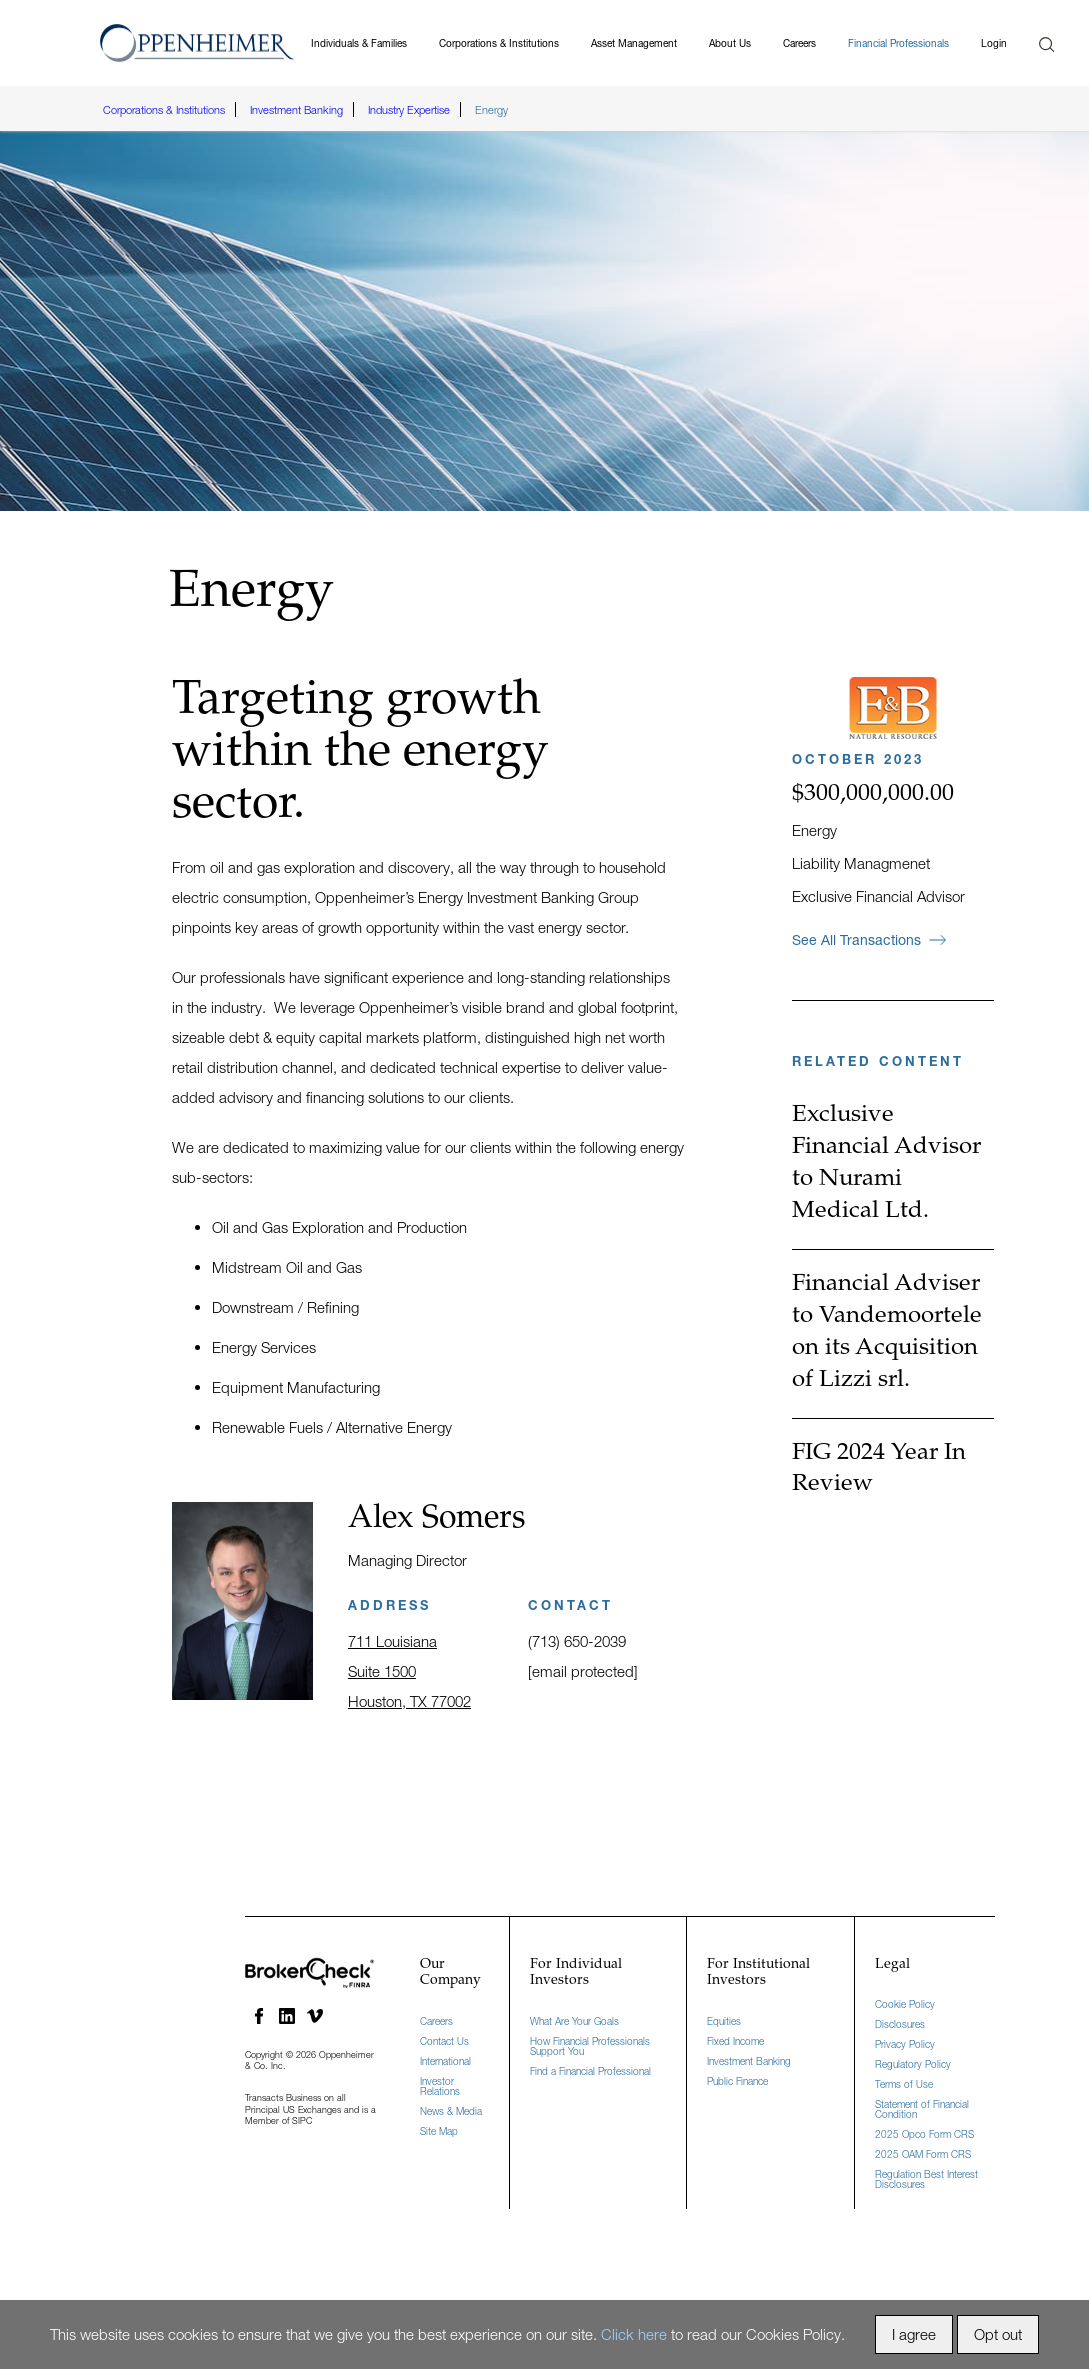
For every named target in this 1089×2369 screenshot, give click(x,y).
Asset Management (634, 43)
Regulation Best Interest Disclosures (926, 2179)
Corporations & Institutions (499, 43)
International (445, 2061)
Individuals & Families (359, 43)
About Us (730, 43)
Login (994, 43)
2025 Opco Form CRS (924, 2134)
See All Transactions (869, 939)
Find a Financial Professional (590, 2071)
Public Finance (737, 2081)
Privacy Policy (905, 2044)
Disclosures (900, 2024)
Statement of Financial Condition (922, 2109)
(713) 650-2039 (577, 1641)
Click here (634, 2334)
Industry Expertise (409, 109)
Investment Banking (296, 109)
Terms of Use (904, 2084)
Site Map (439, 2131)
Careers (799, 43)
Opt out (998, 2334)
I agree (914, 2334)
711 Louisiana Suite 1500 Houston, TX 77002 (409, 1671)
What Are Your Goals (574, 2021)
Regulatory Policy (913, 2064)
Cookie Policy (905, 2004)
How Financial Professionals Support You (590, 2046)
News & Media (451, 2111)
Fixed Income (735, 2041)
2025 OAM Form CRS (923, 2154)
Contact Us (444, 2041)
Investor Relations (440, 2086)
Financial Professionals (898, 43)
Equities (724, 2021)
